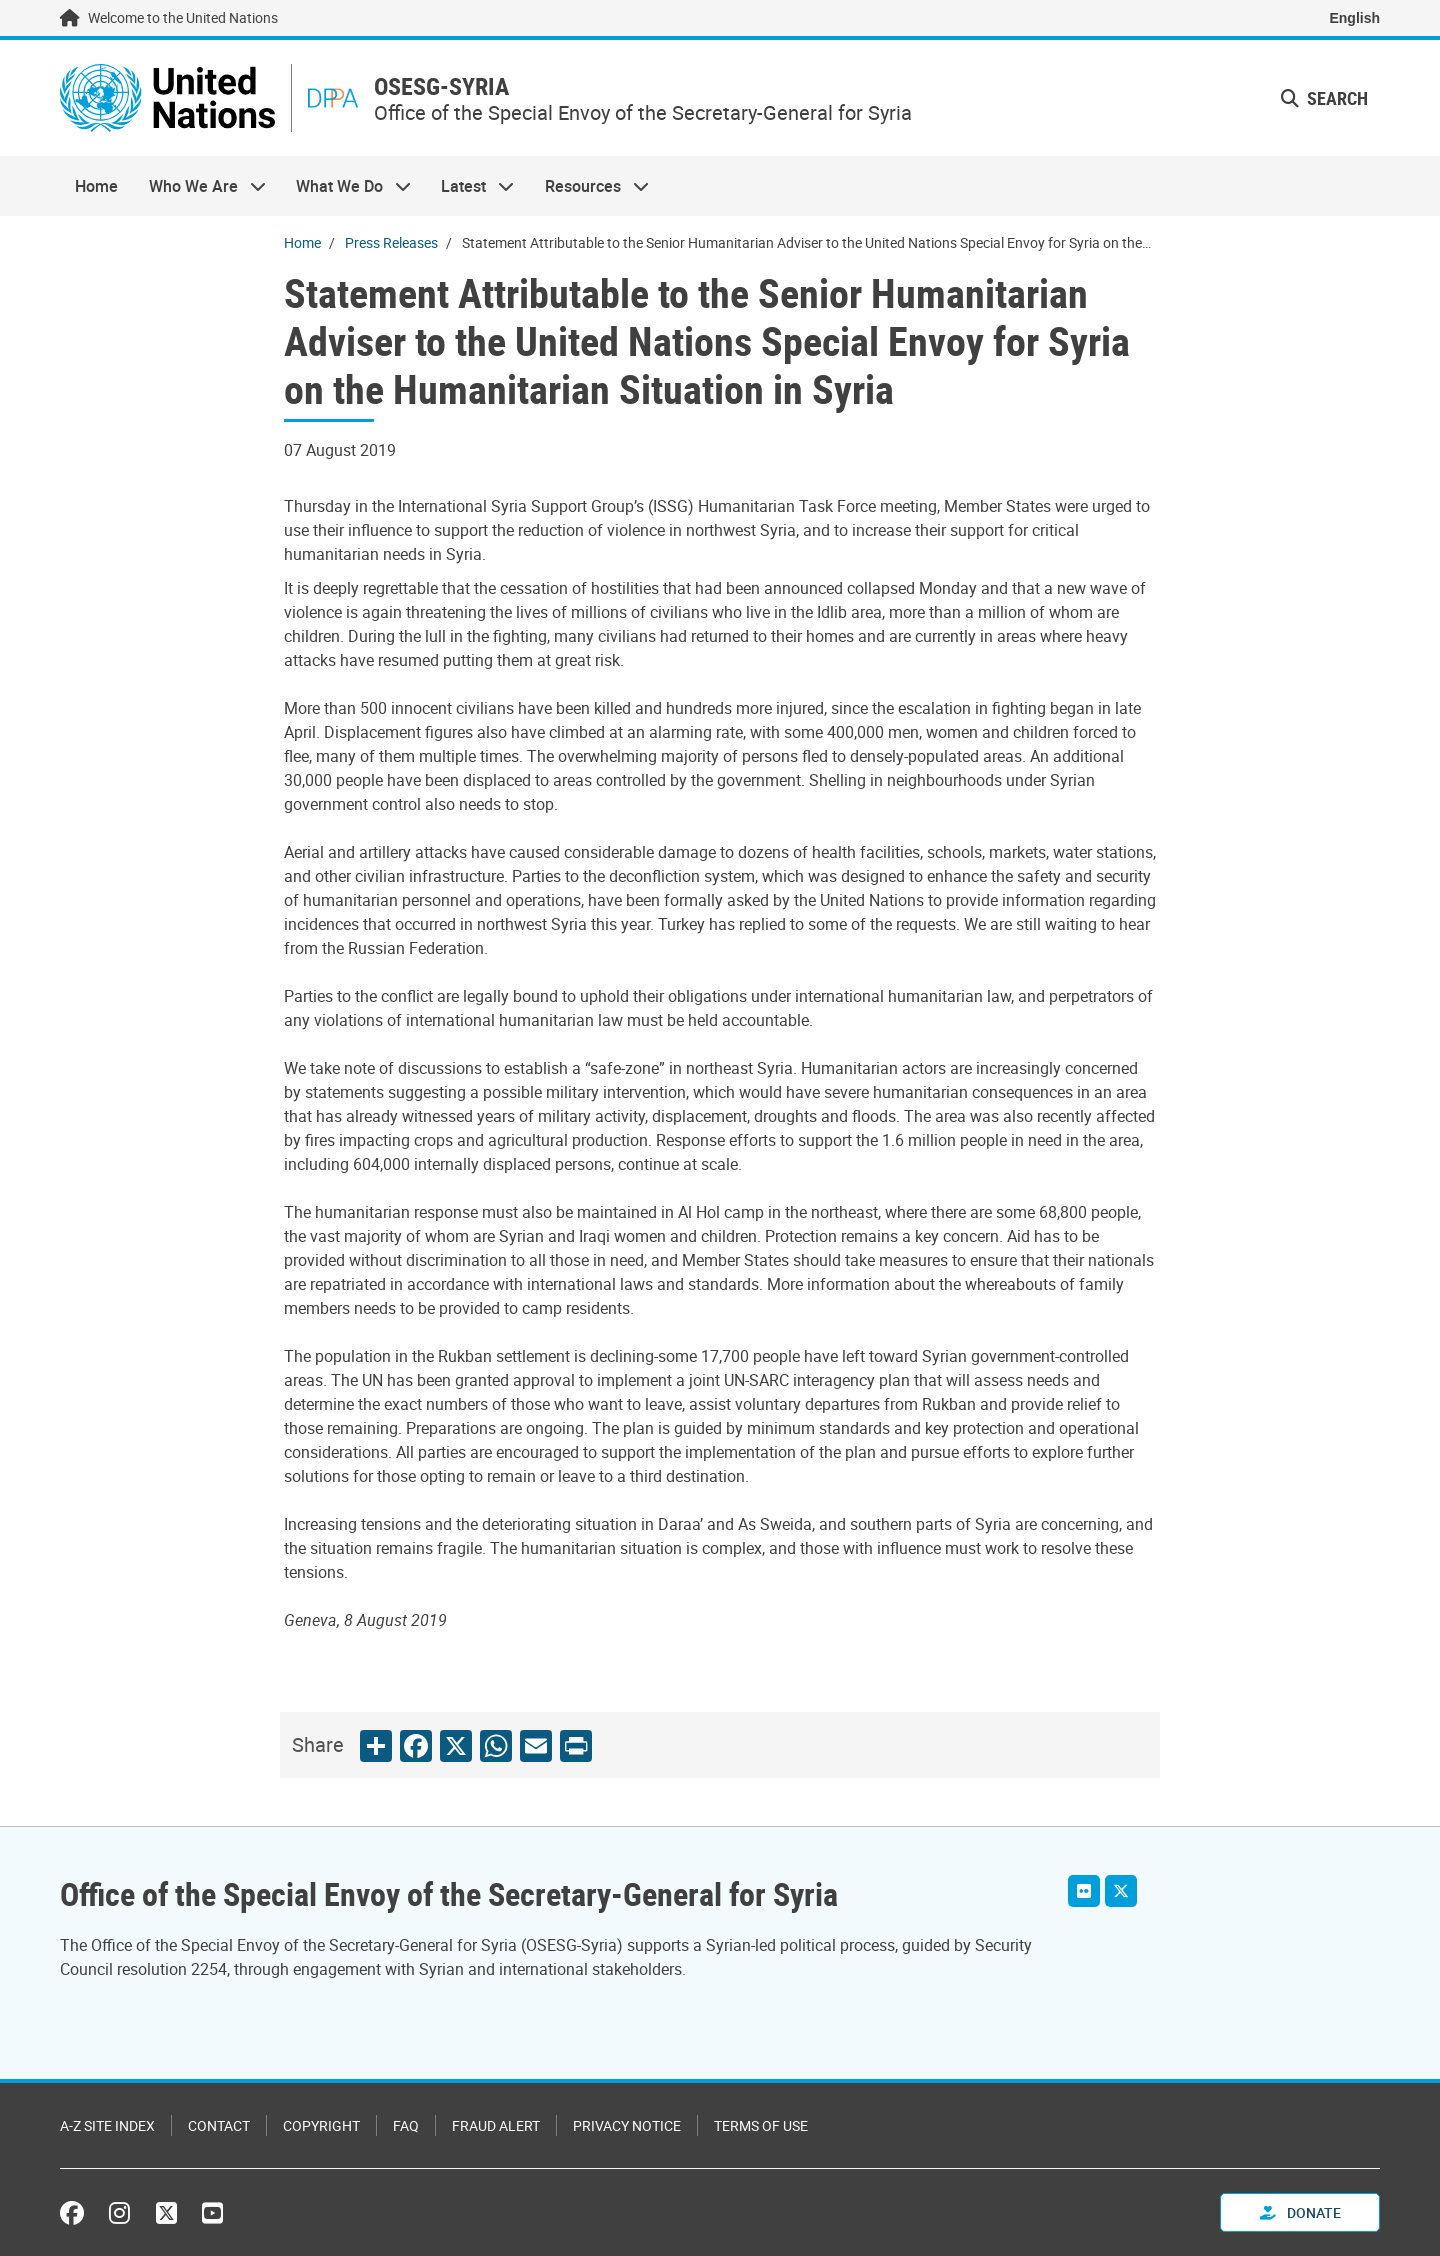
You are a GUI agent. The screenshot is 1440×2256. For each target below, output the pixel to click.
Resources (589, 186)
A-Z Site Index (107, 2125)
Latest (470, 186)
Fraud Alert (496, 2125)
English (1354, 18)
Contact (219, 2125)
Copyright (321, 2125)
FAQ (406, 2125)
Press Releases (391, 242)
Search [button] (1324, 98)
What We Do (346, 186)
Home (96, 186)
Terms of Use (761, 2125)
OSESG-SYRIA (441, 86)
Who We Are (199, 186)
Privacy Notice (627, 2125)
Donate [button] (1300, 2212)
